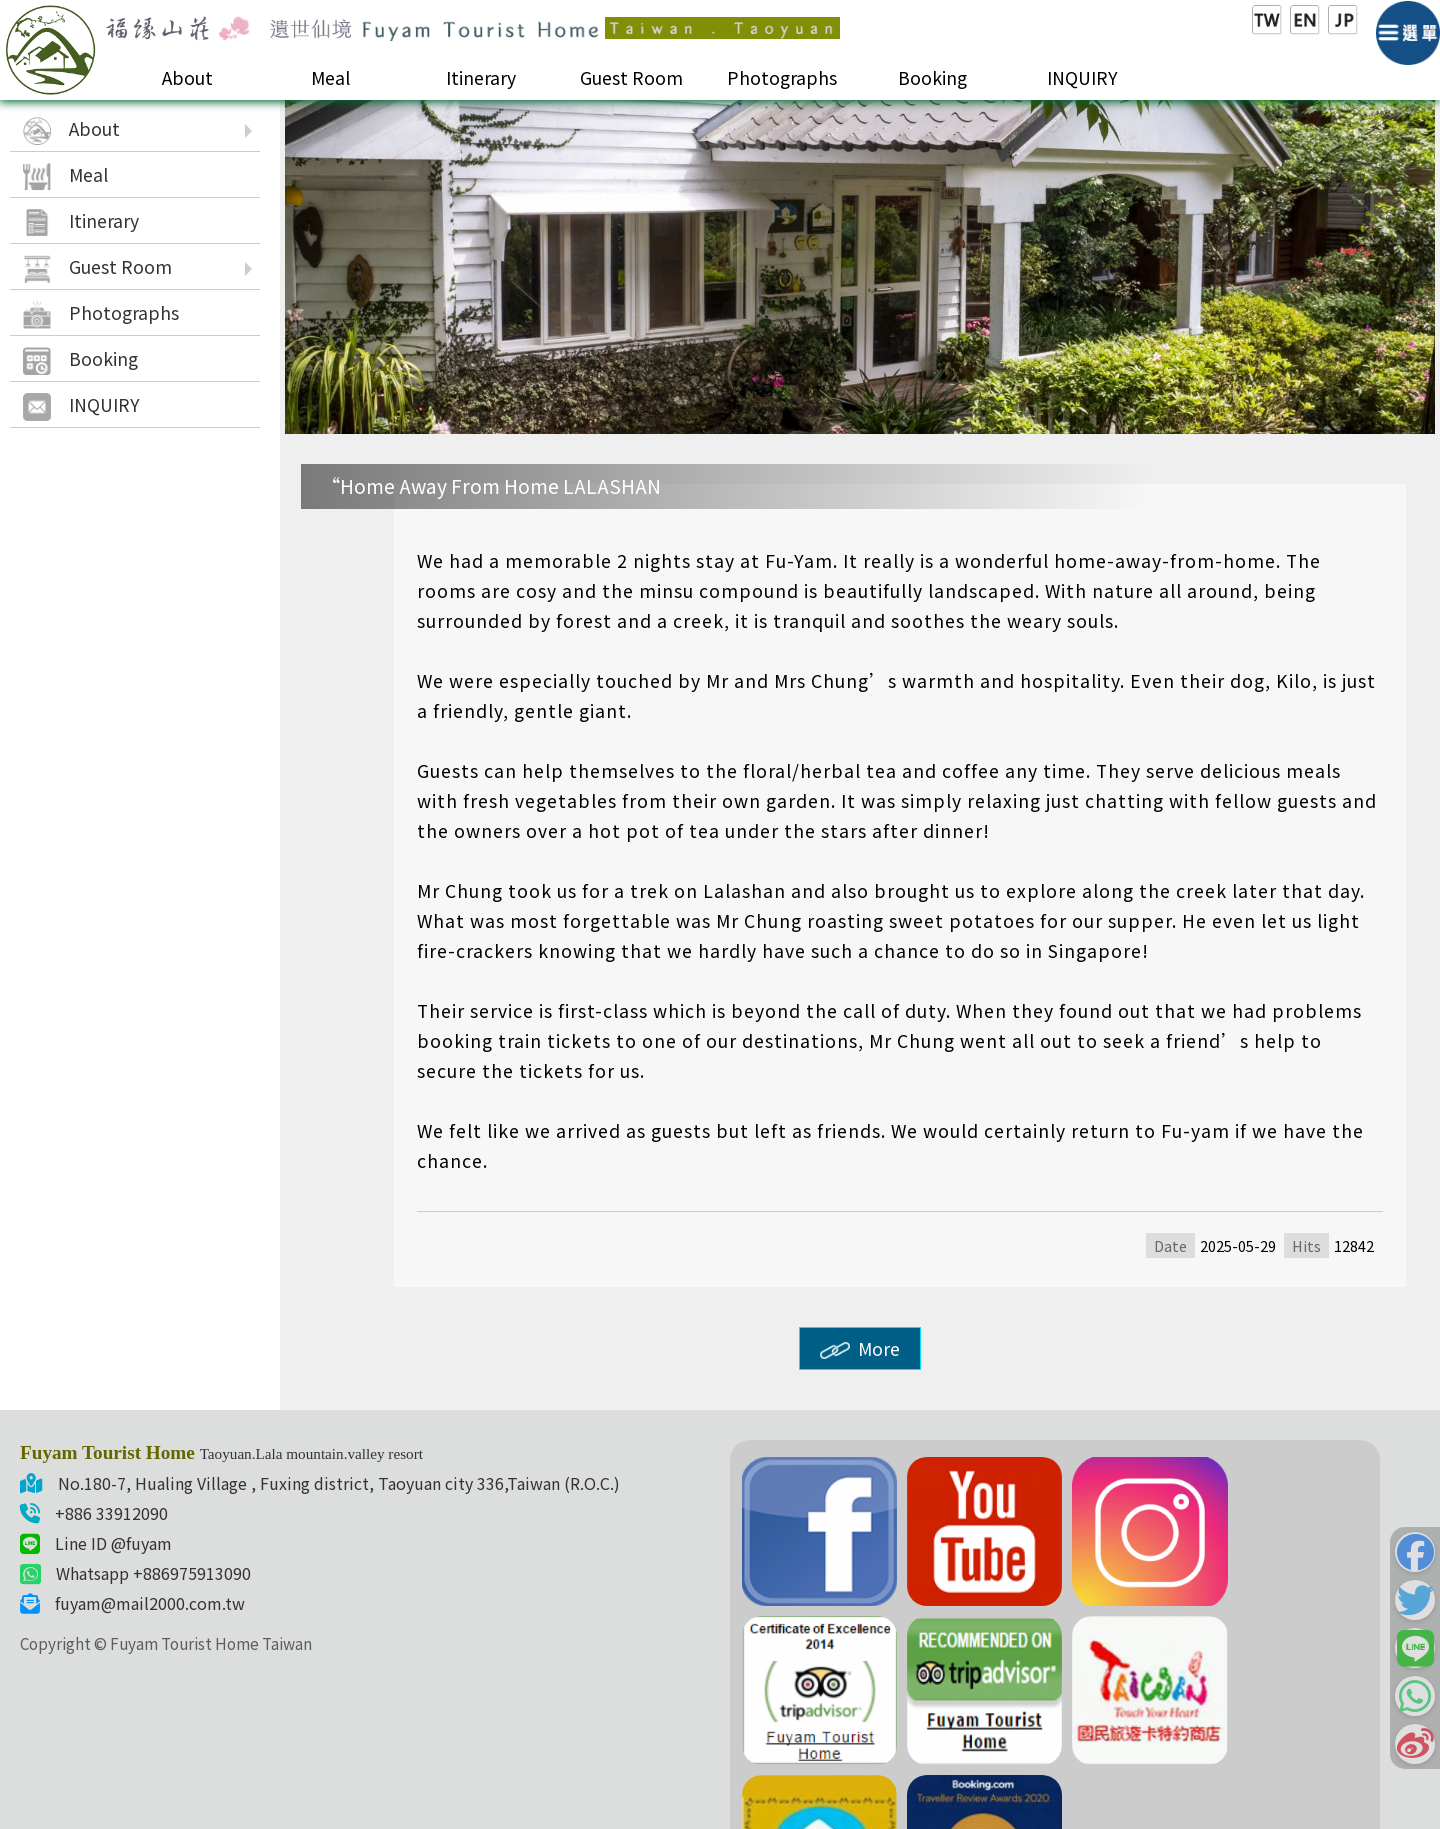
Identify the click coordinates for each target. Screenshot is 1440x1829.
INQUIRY (1082, 77)
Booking (932, 77)
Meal (330, 77)
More (860, 1348)
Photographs (782, 77)
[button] (1415, 1552)
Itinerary (481, 77)
